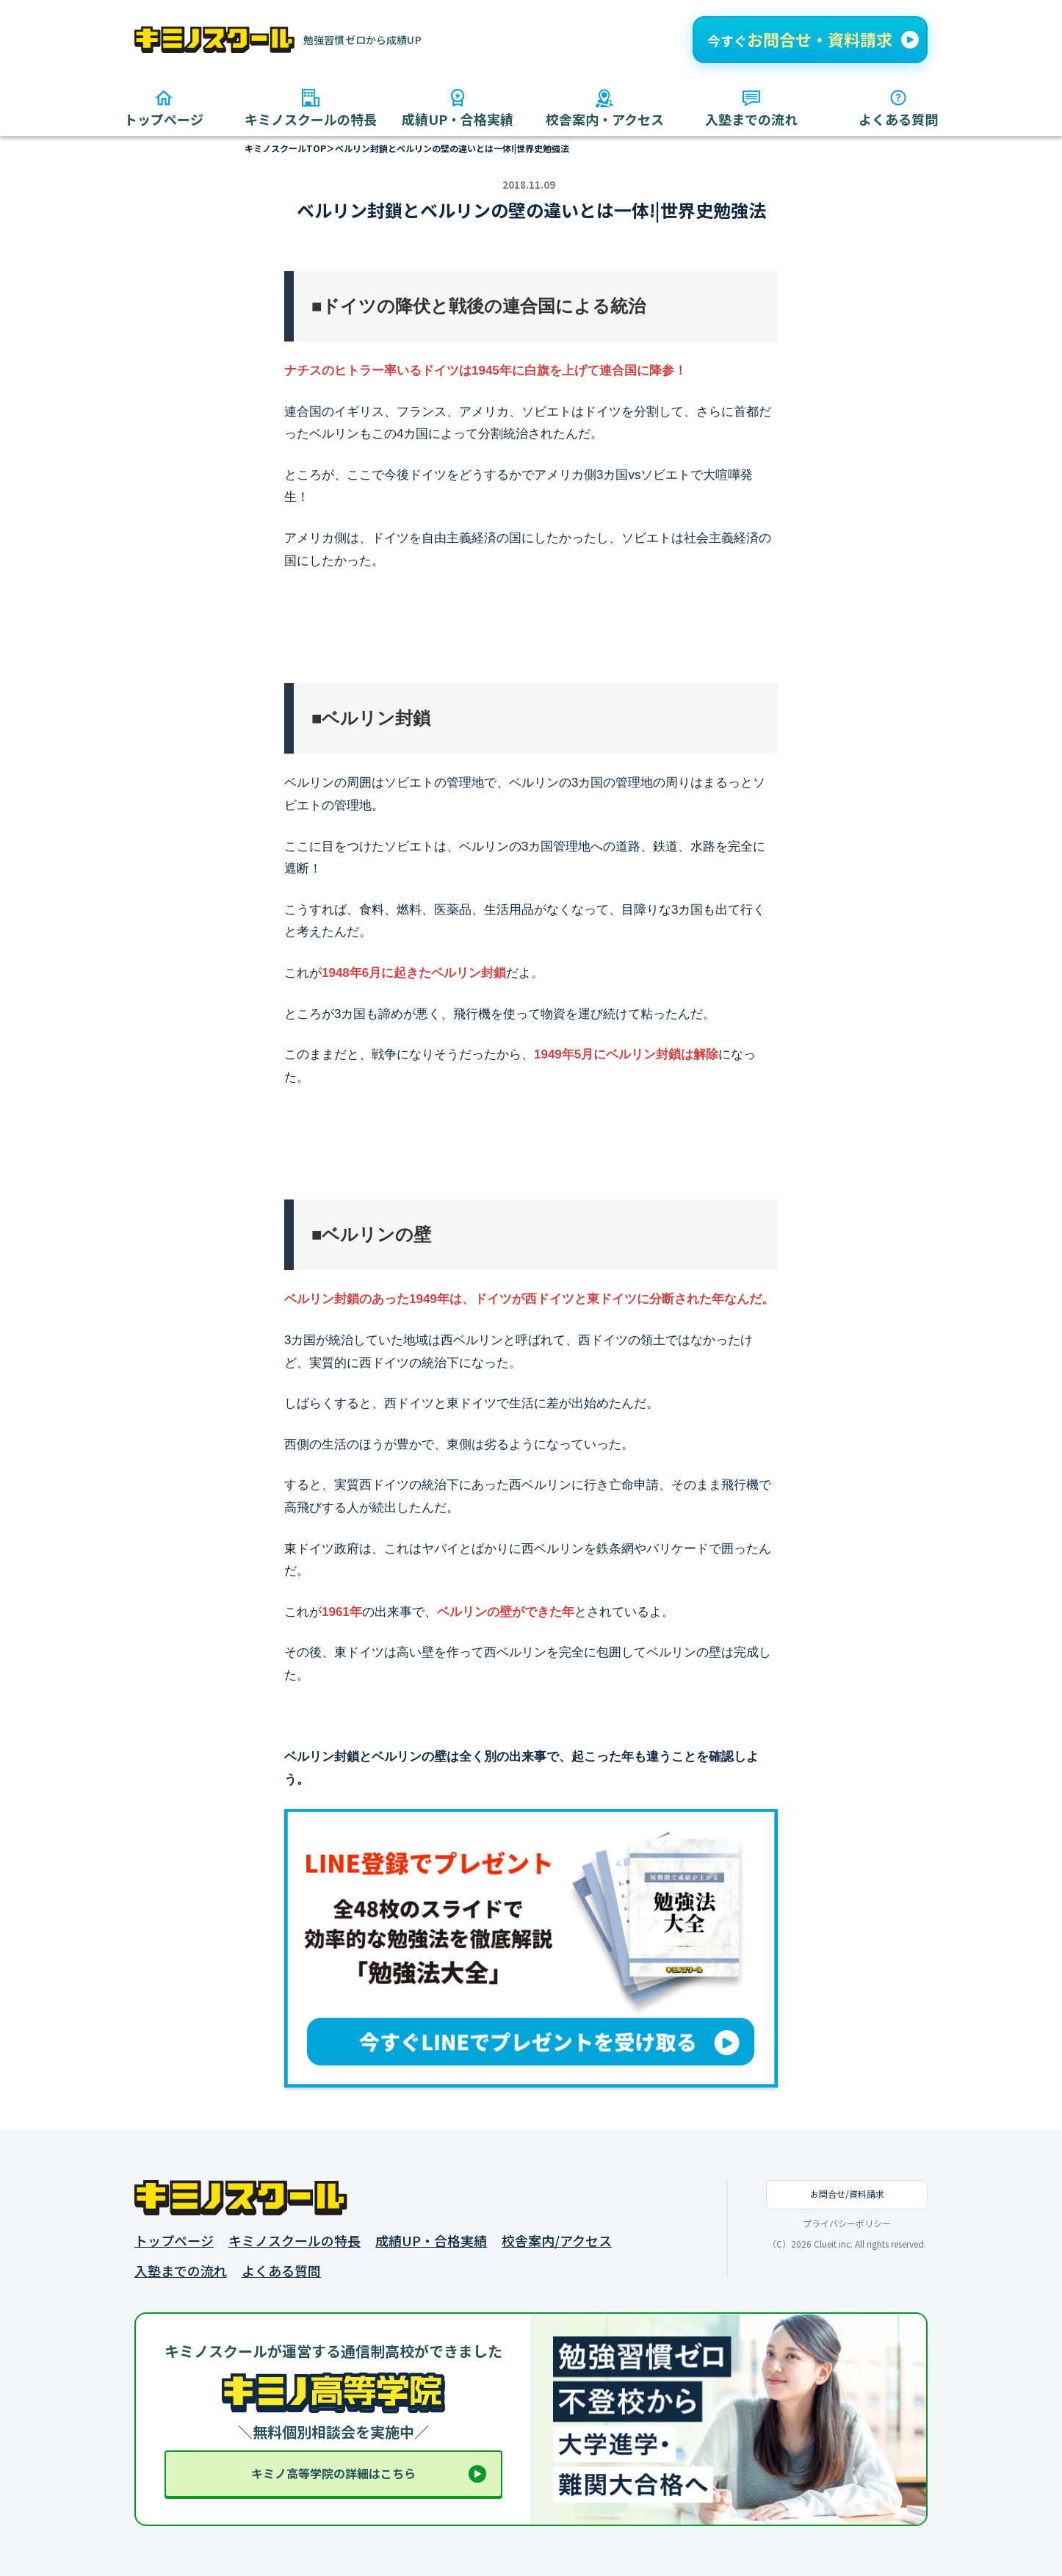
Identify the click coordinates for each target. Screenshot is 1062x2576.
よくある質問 (281, 2271)
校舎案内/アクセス (557, 2240)
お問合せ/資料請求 (847, 2193)
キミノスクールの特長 (294, 2240)
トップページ (174, 2240)
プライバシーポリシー (847, 2223)
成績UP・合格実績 (431, 2240)
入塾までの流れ (180, 2271)
